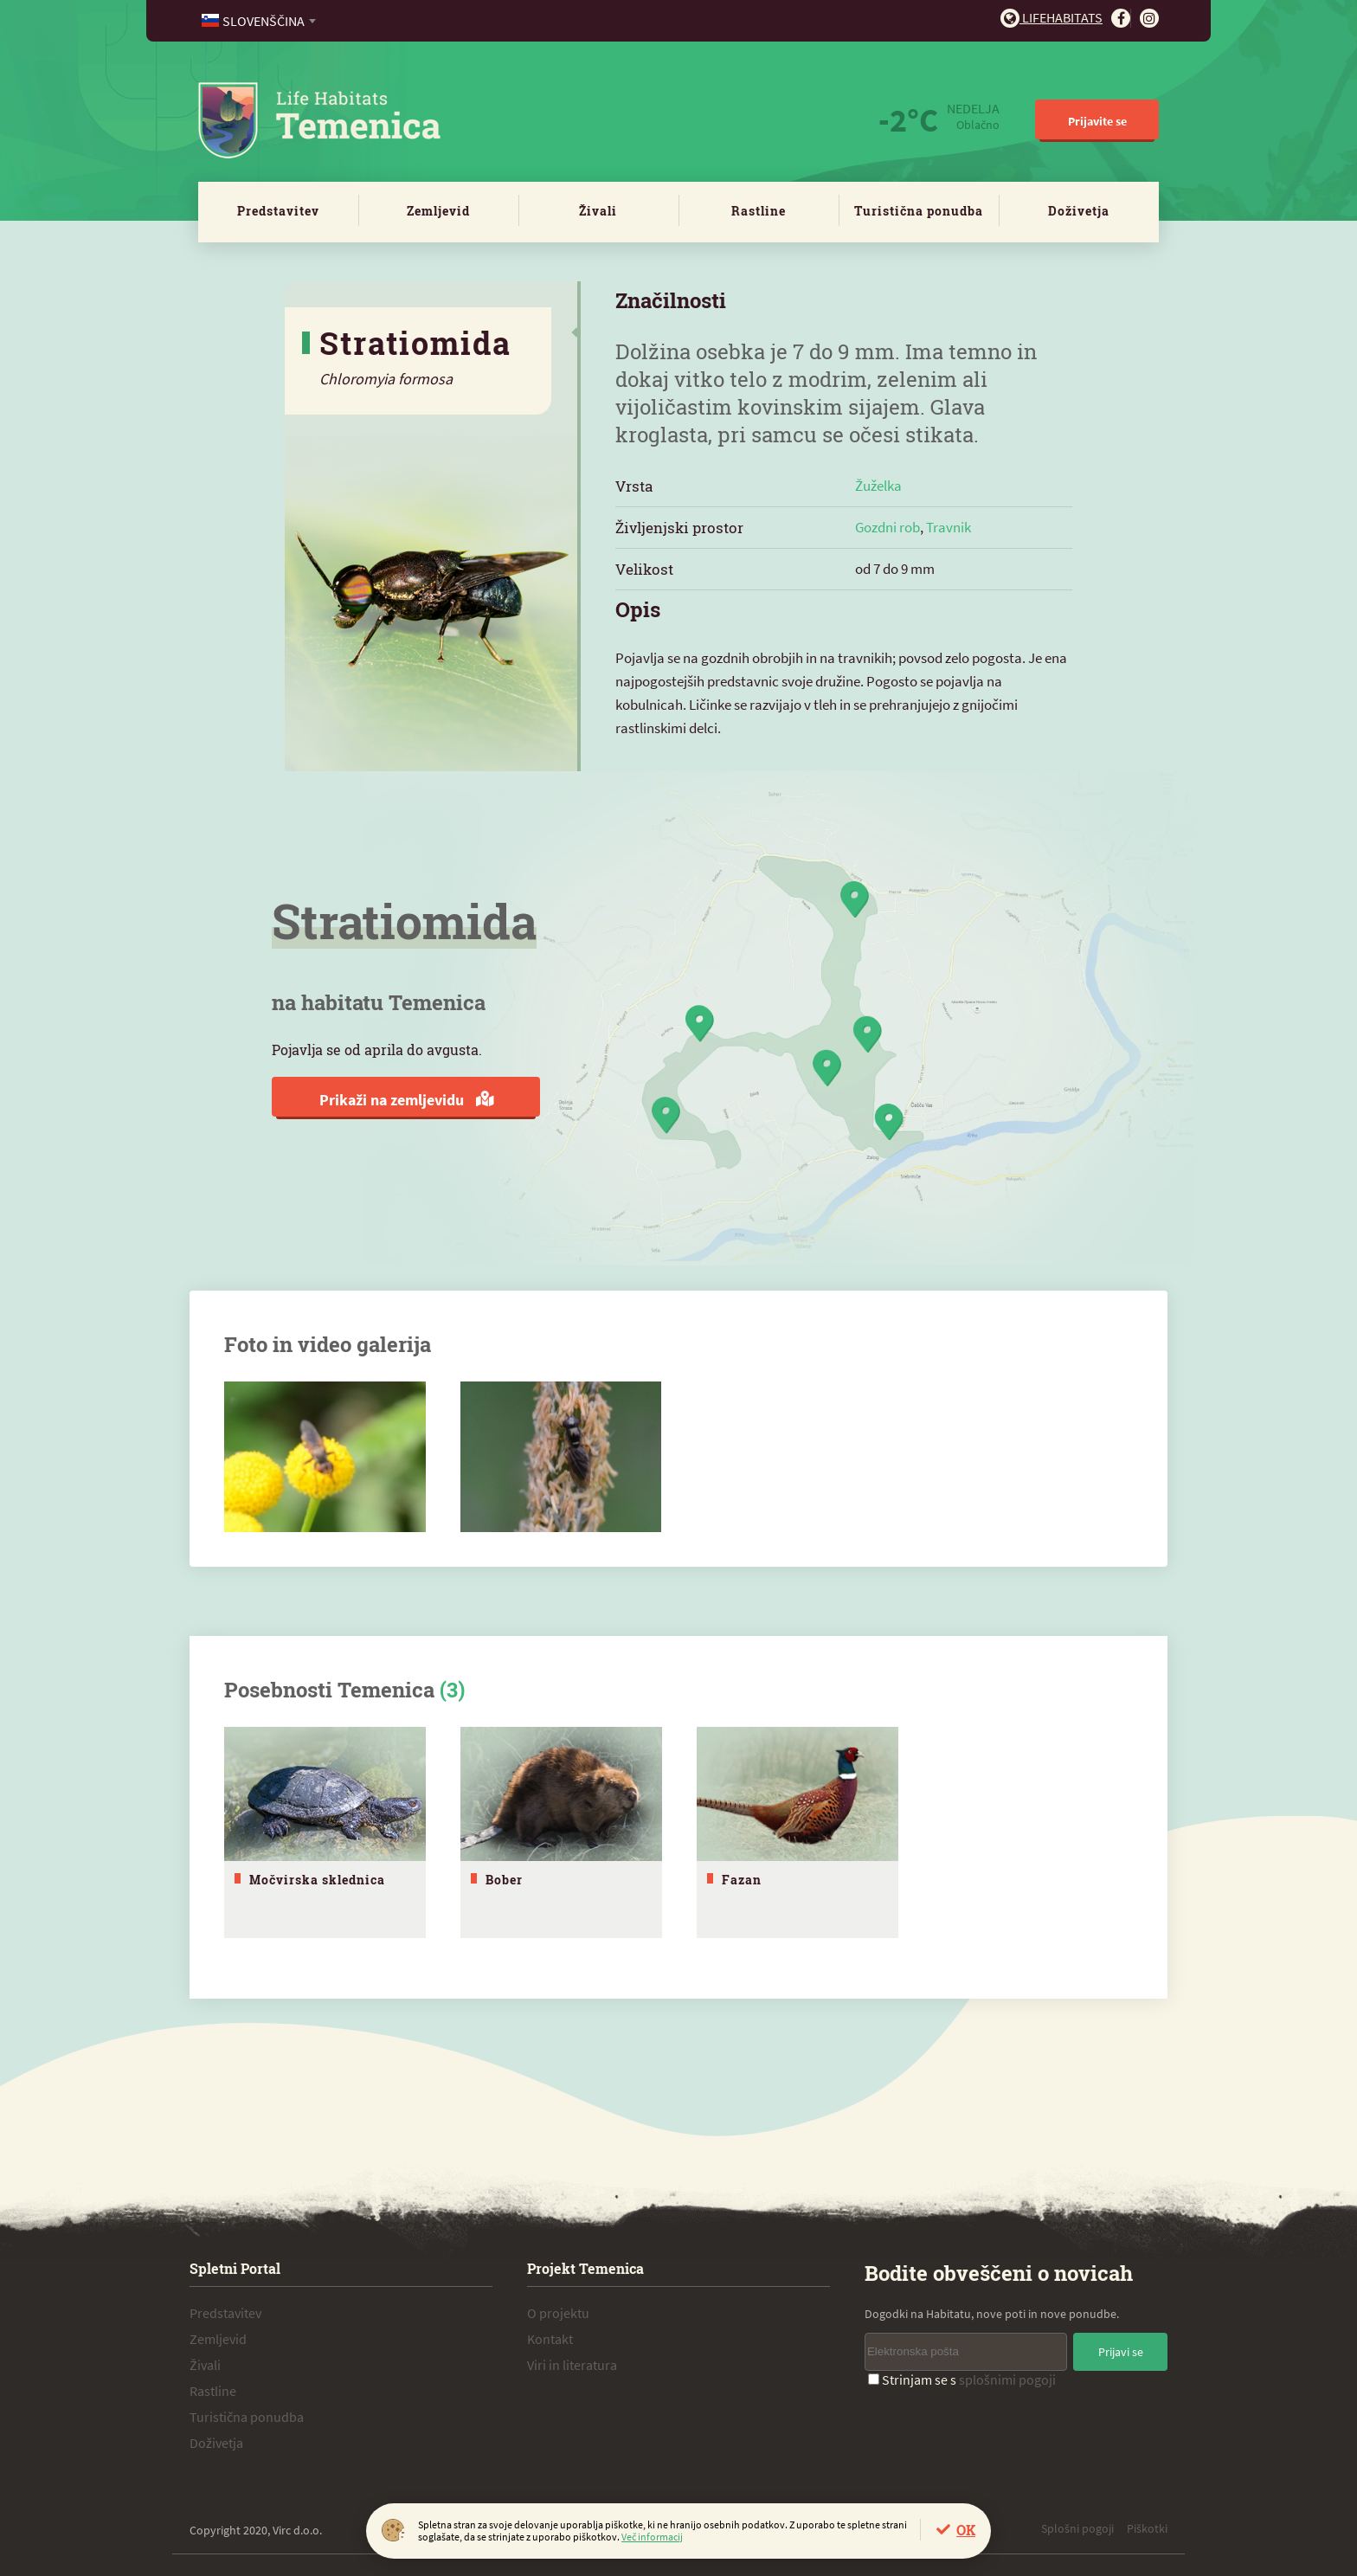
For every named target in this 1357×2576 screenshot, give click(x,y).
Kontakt (550, 2334)
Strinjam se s (962, 2375)
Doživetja (1078, 211)
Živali (598, 211)
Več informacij (652, 2536)
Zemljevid (438, 211)
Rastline (758, 211)
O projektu (558, 2308)
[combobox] (260, 21)
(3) (452, 1689)
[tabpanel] (325, 1830)
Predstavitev (278, 211)
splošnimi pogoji (1007, 2375)
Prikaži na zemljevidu (406, 1100)
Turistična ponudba (918, 211)
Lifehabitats (1051, 17)
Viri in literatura (572, 2360)
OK (965, 2530)
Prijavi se (1120, 2347)
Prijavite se (1097, 121)
